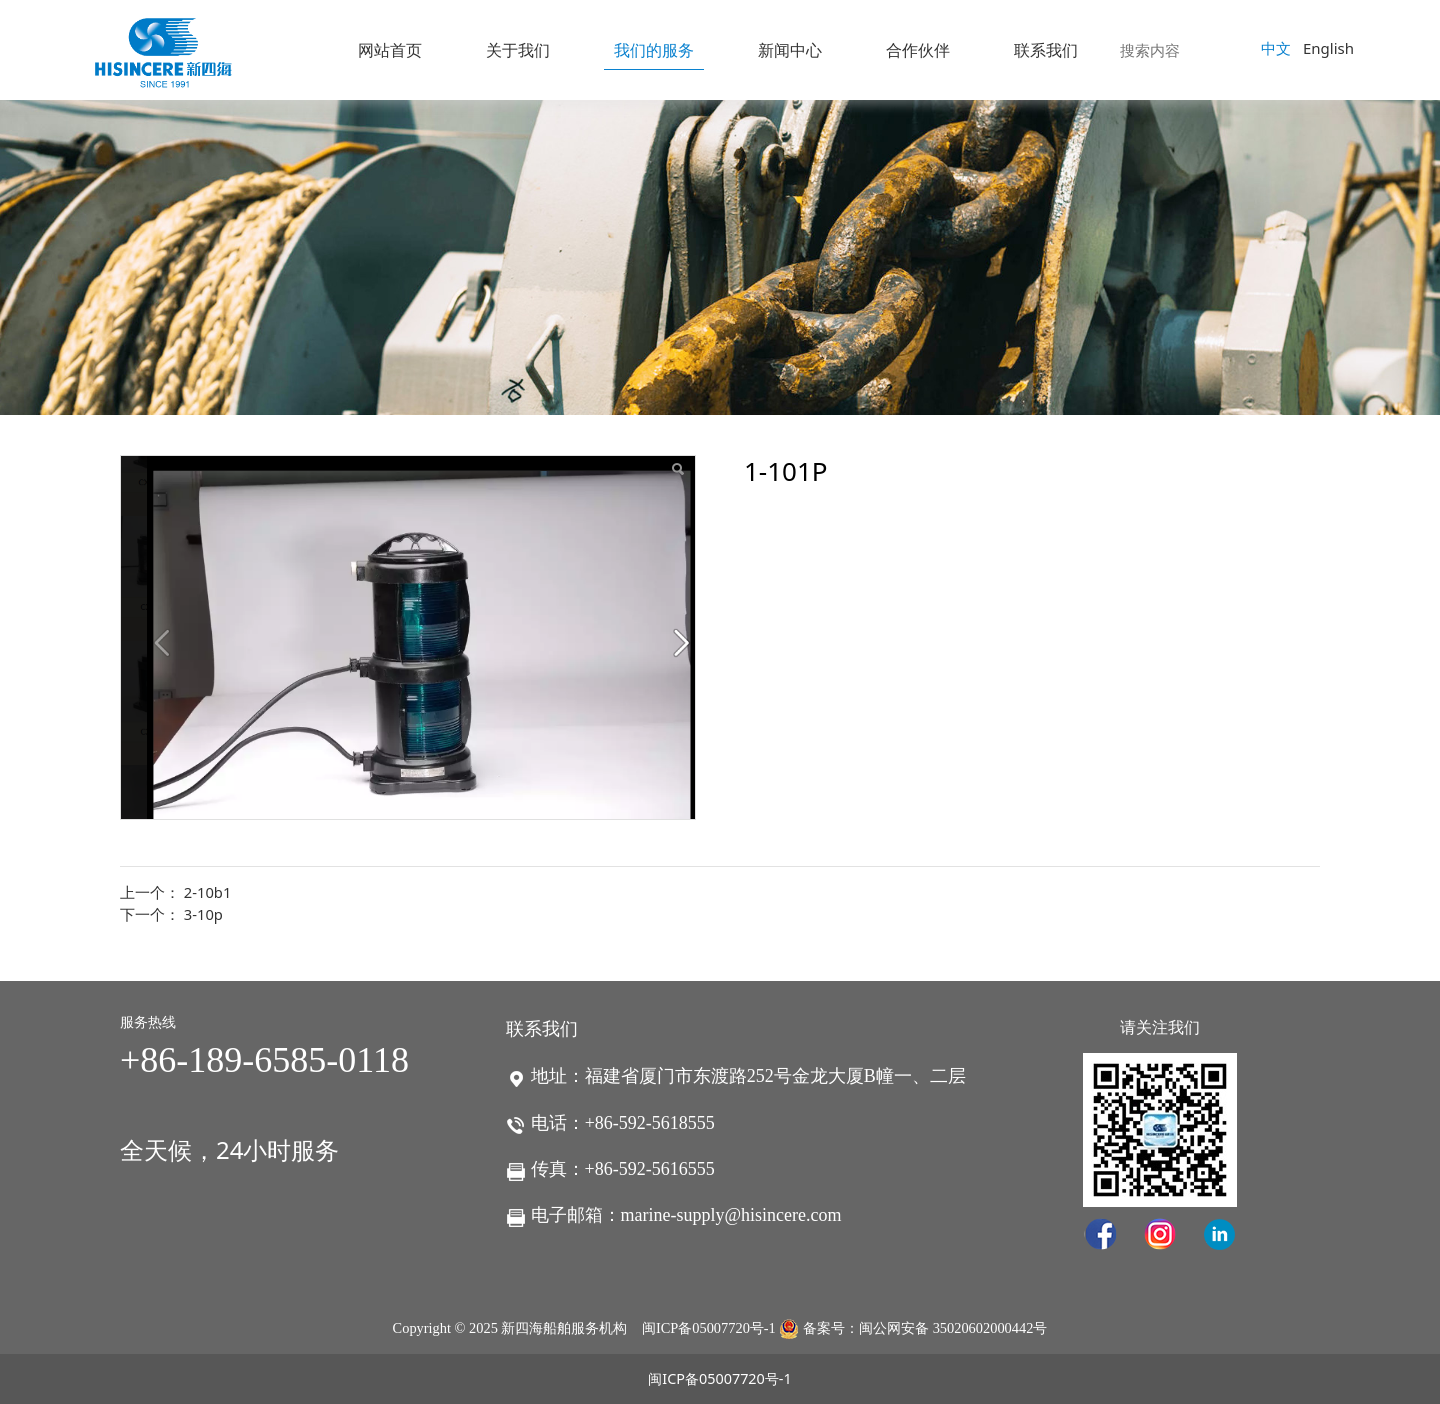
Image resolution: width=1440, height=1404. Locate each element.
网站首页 (390, 50)
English (1328, 48)
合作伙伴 (918, 50)
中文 (1276, 48)
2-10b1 (207, 892)
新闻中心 (790, 50)
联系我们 (1046, 50)
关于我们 (518, 50)
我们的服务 (654, 50)
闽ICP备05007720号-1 (709, 1328)
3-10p (203, 914)
